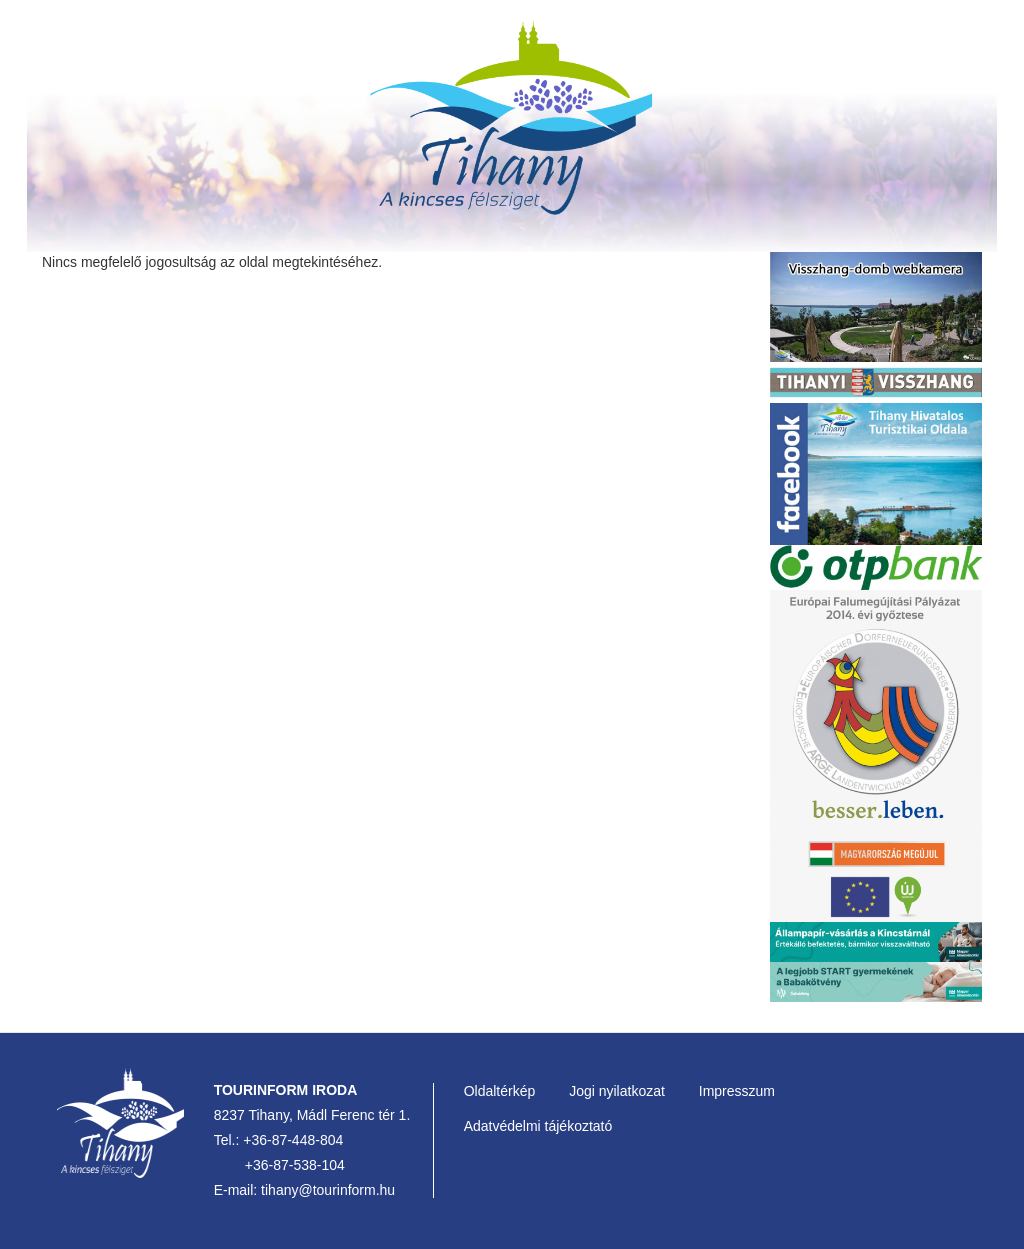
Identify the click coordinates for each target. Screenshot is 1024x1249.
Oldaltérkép (500, 1091)
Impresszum (737, 1091)
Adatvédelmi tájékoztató (538, 1126)
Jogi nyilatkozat (617, 1091)
